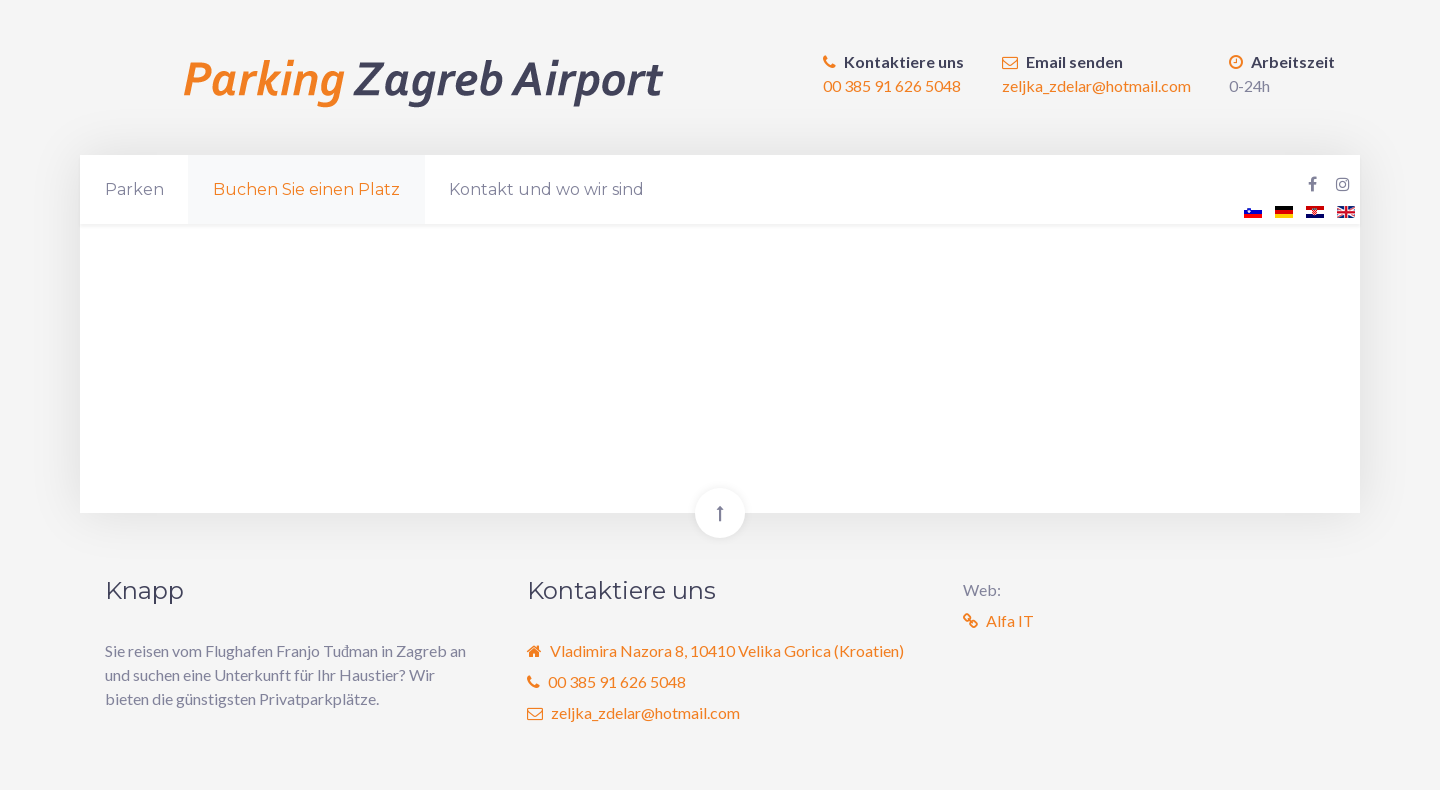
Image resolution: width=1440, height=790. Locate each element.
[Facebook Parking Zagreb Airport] (1312, 184)
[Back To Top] (720, 513)
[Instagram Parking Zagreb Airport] (1343, 184)
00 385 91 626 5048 (892, 85)
